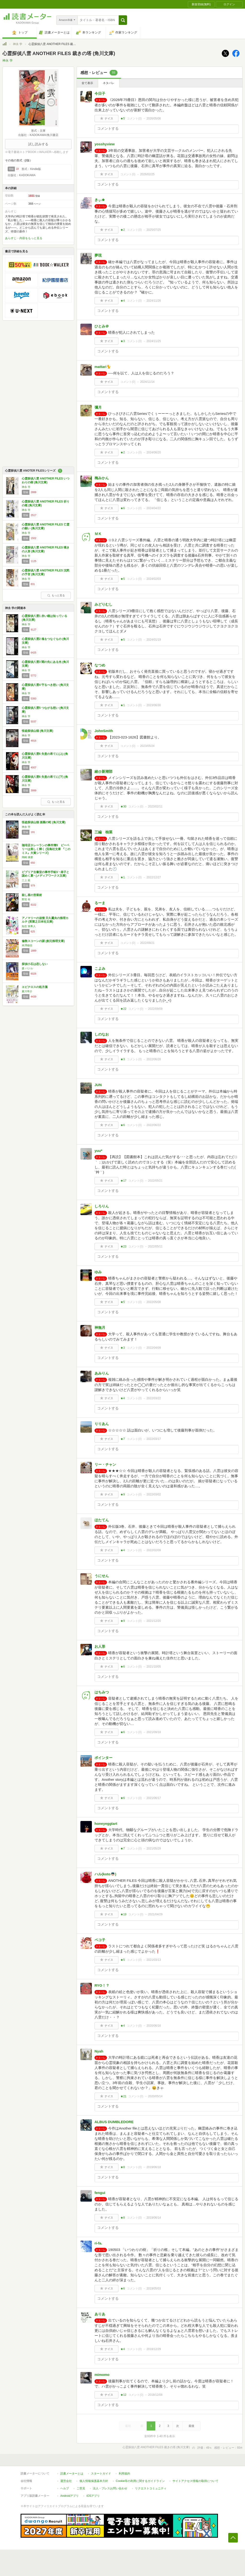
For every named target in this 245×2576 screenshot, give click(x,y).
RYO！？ (102, 1985)
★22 (123, 1008)
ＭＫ (98, 534)
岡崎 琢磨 (27, 857)
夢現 (98, 255)
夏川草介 (27, 991)
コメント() (134, 118)
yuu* (98, 1151)
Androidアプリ (69, 2495)
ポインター (103, 1758)
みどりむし (103, 604)
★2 (122, 229)
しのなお (102, 1034)
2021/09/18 (153, 1732)
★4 (122, 300)
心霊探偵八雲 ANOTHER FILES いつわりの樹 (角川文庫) (45, 480)
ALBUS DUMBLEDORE (114, 2122)
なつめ (100, 665)
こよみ (100, 968)
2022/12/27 (153, 877)
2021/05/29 (153, 1848)
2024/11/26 (153, 300)
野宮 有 (26, 899)
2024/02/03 (153, 578)
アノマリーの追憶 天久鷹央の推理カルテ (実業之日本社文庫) (45, 920)
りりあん (102, 1424)
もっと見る (56, 595)
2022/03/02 (153, 1494)
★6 (122, 508)
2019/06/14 (153, 2217)
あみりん (102, 1373)
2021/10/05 (153, 1666)
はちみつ (102, 1692)
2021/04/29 (155, 1914)
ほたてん (102, 1520)
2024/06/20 (153, 452)
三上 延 (26, 880)
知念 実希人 (29, 926)
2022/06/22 (153, 1125)
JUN (98, 1085)
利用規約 (124, 2473)
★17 (123, 1180)
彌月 (98, 407)
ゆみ (98, 1272)
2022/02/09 (153, 1550)
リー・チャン (105, 1464)
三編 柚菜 (103, 832)
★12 (123, 2394)
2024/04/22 (153, 508)
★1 (122, 705)
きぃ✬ (100, 200)
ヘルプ (64, 2488)
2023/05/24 (147, 745)
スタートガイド (101, 2473)
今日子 (100, 93)
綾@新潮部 (103, 771)
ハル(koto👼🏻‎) (105, 1874)
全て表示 (87, 83)
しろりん (102, 1206)
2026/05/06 (153, 118)
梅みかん (102, 478)
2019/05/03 (153, 2288)
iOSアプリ (93, 2495)
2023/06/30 (153, 705)
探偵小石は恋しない (35, 964)
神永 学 (17, 44)
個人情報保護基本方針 (93, 2481)
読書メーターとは (71, 2473)
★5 (122, 118)
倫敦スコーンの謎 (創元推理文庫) (43, 941)
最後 (191, 2426)
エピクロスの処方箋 (35, 987)
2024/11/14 (147, 381)
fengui (100, 2193)
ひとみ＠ (102, 326)
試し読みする (38, 144)
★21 (123, 2096)
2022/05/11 (155, 1246)
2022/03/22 (153, 1398)
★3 (122, 341)
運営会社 (66, 2481)
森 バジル (27, 968)
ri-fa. (98, 2243)
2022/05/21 (155, 1180)
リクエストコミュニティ (151, 2488)
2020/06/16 (153, 2025)
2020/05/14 (155, 2096)
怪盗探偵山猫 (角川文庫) (37, 731)
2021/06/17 (153, 1798)
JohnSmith (104, 731)
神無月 (100, 1327)
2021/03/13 (153, 1959)
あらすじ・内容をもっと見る (23, 238)
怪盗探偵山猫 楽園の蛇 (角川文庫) (44, 822)
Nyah (99, 2051)
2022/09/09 (155, 1008)
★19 (123, 1914)
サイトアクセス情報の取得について (195, 2481)
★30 (123, 806)
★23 (123, 1246)
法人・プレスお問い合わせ (110, 2488)
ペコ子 (100, 1940)
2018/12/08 (155, 2394)
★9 (122, 1494)
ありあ (100, 2314)
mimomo (102, 2375)
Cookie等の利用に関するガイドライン (140, 2481)
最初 (128, 2426)
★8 (122, 2167)
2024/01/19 (153, 639)
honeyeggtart (106, 1823)
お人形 (100, 1646)
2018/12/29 (153, 2349)
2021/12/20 (153, 1620)
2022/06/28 (153, 1059)
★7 (122, 1439)
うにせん (102, 1576)
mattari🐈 (103, 367)
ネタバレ (108, 83)
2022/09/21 (147, 942)
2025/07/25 (153, 229)
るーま (100, 903)
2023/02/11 (155, 806)
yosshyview (105, 144)
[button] (123, 20)
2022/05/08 (153, 1302)
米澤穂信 (27, 945)
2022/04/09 (153, 1347)
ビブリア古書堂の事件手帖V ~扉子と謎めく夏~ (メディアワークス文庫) (45, 874)
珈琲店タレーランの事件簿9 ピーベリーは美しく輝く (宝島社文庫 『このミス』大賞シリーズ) (46, 849)
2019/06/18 (153, 2167)
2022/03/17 (153, 1438)
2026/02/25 (147, 174)
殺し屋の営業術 (32, 895)
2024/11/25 (153, 341)
